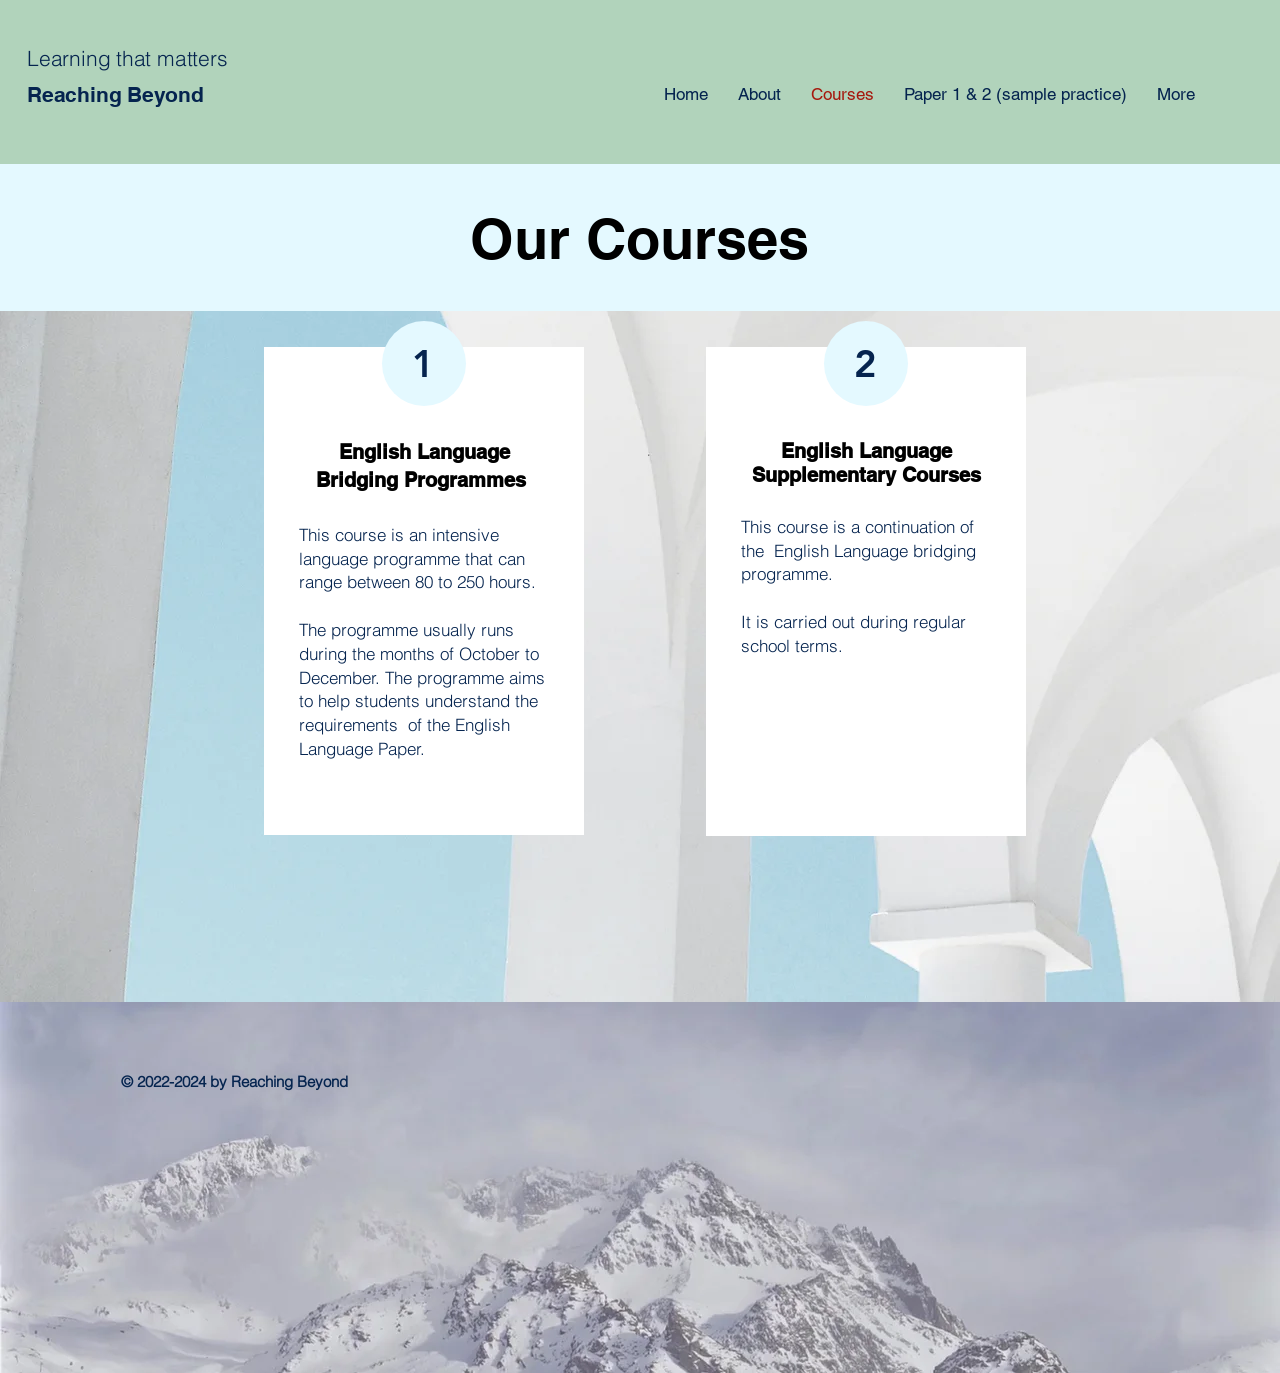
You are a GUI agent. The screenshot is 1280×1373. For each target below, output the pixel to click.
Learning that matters (127, 58)
